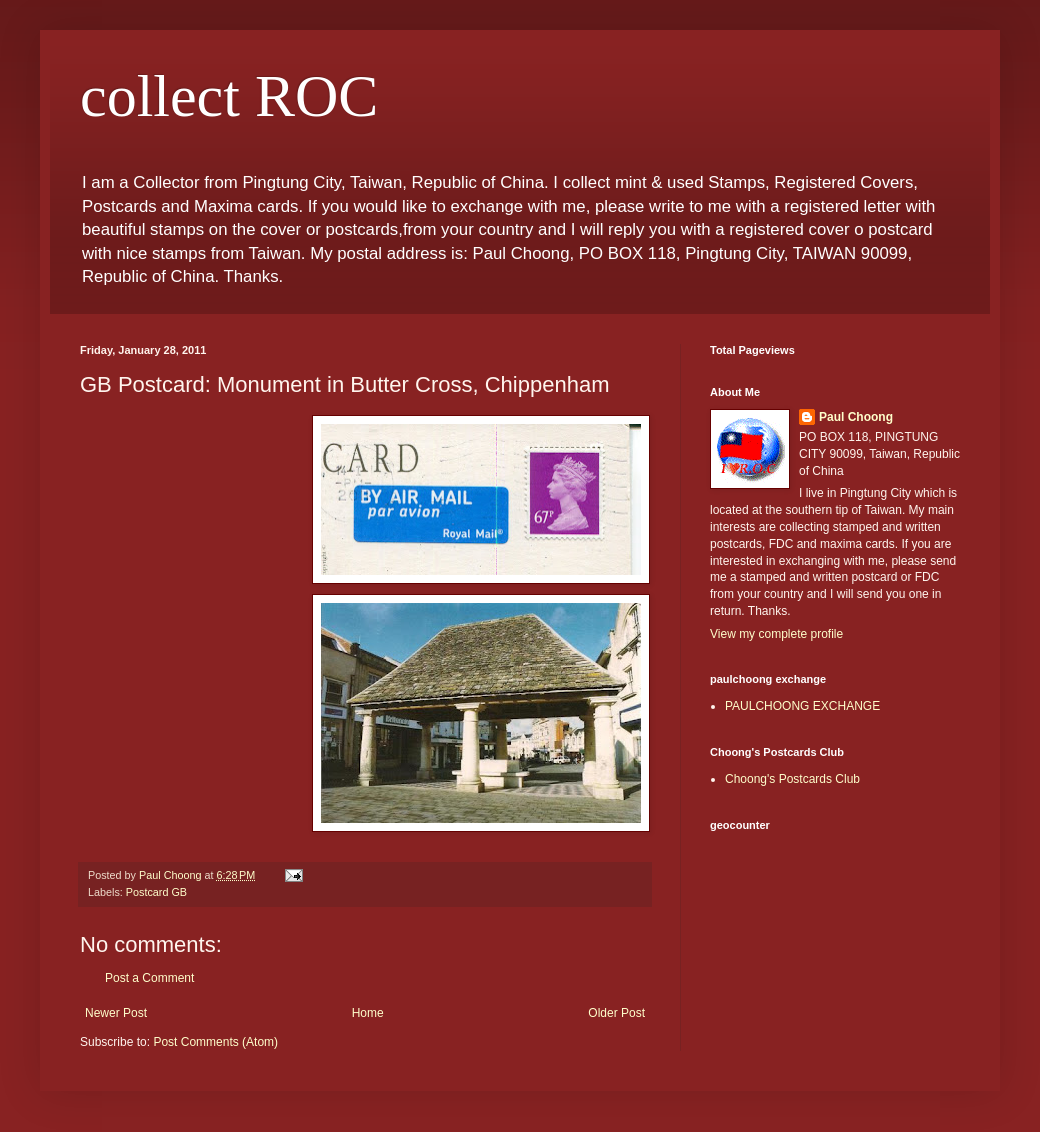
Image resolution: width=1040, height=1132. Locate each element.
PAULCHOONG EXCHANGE (802, 706)
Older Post (616, 1013)
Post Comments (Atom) (215, 1042)
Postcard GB (156, 892)
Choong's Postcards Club (792, 779)
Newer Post (116, 1013)
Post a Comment (149, 978)
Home (368, 1013)
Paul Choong (856, 417)
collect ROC (229, 96)
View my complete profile (776, 634)
